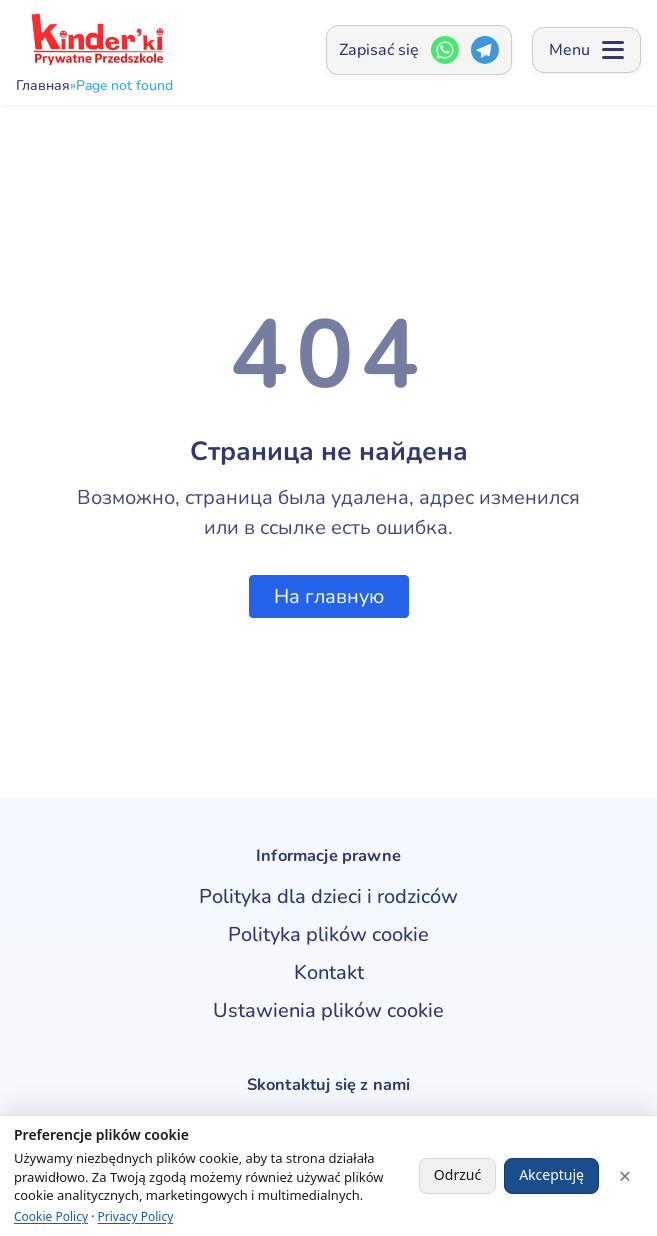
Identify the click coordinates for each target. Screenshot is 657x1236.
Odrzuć (457, 1174)
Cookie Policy (51, 1216)
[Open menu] (586, 50)
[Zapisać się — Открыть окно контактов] (419, 50)
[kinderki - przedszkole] (96, 39)
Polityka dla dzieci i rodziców (328, 896)
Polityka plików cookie (328, 934)
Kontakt (329, 972)
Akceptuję (551, 1174)
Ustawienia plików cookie (328, 1010)
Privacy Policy (136, 1216)
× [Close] (625, 1175)
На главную (329, 596)
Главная (43, 86)
